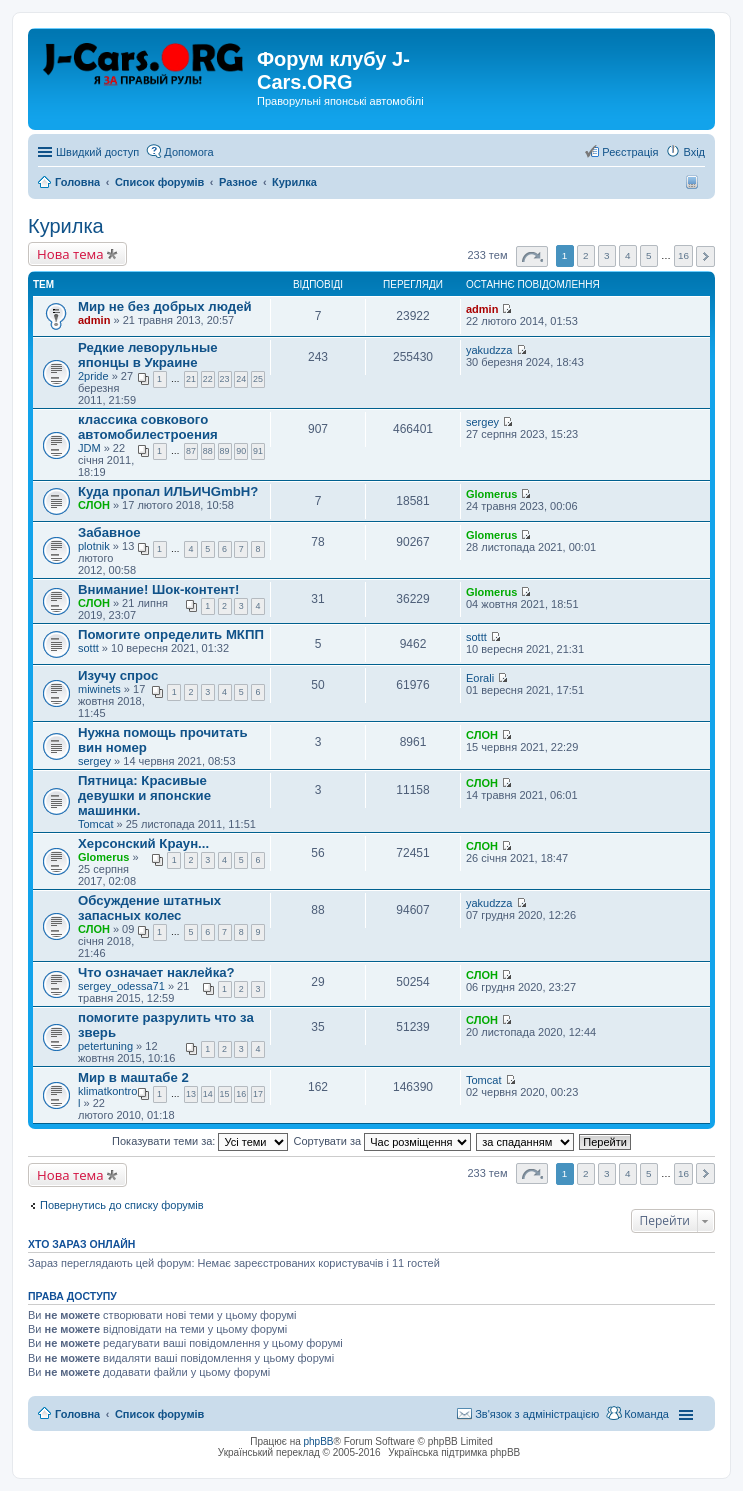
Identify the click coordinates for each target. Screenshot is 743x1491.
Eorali (480, 678)
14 (208, 1094)
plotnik (94, 546)
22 (208, 379)
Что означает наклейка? (156, 972)
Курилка (66, 226)
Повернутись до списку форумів (122, 1205)
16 (241, 1094)
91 (258, 451)
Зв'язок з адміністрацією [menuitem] (537, 1414)
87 (191, 451)
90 (241, 451)
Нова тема (70, 254)
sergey (482, 422)
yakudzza (489, 350)
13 (191, 1094)
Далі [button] (705, 256)
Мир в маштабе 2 (133, 1077)
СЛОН (94, 505)
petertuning (105, 1046)
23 (225, 379)
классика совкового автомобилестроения (148, 427)
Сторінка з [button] (532, 256)
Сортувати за (383, 1141)
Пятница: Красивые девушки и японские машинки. (144, 795)
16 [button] (683, 255)
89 (225, 451)
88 (208, 451)
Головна (77, 1414)
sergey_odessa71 (121, 986)
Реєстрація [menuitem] (630, 152)
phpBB (319, 1441)
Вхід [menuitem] (694, 152)
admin (94, 320)
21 (191, 379)
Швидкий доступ (97, 152)
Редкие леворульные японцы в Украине (148, 355)
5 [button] (649, 255)
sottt (88, 648)
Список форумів (159, 1414)
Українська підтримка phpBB (454, 1452)
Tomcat (95, 824)
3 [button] (607, 255)
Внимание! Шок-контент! (158, 589)
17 (258, 1094)
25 (258, 379)
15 (225, 1094)
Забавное (109, 532)
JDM (89, 448)
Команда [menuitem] (646, 1414)
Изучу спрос (118, 675)
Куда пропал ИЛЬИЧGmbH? (168, 491)
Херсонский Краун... (143, 843)
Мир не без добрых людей (165, 306)
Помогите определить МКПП (171, 634)
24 (241, 379)
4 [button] (628, 255)
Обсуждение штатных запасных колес (149, 908)
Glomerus (491, 494)
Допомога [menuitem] (188, 152)
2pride (93, 376)
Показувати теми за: (200, 1141)
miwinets (99, 689)
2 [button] (586, 255)
